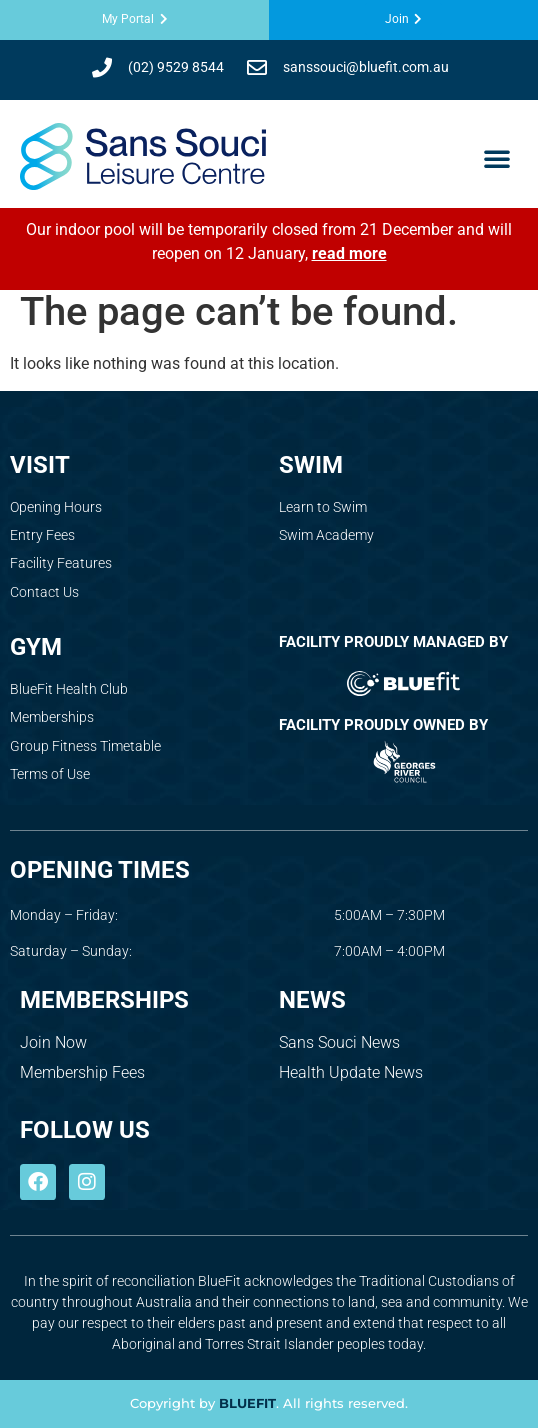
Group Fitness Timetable (85, 746)
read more (349, 253)
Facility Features (61, 563)
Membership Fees (82, 1072)
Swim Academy (326, 535)
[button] (497, 158)
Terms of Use (50, 774)
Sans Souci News (339, 1042)
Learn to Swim (323, 507)
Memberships (52, 717)
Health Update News (351, 1072)
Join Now (53, 1042)
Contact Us (44, 592)
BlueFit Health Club (69, 689)
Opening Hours (56, 507)
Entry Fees (42, 535)
